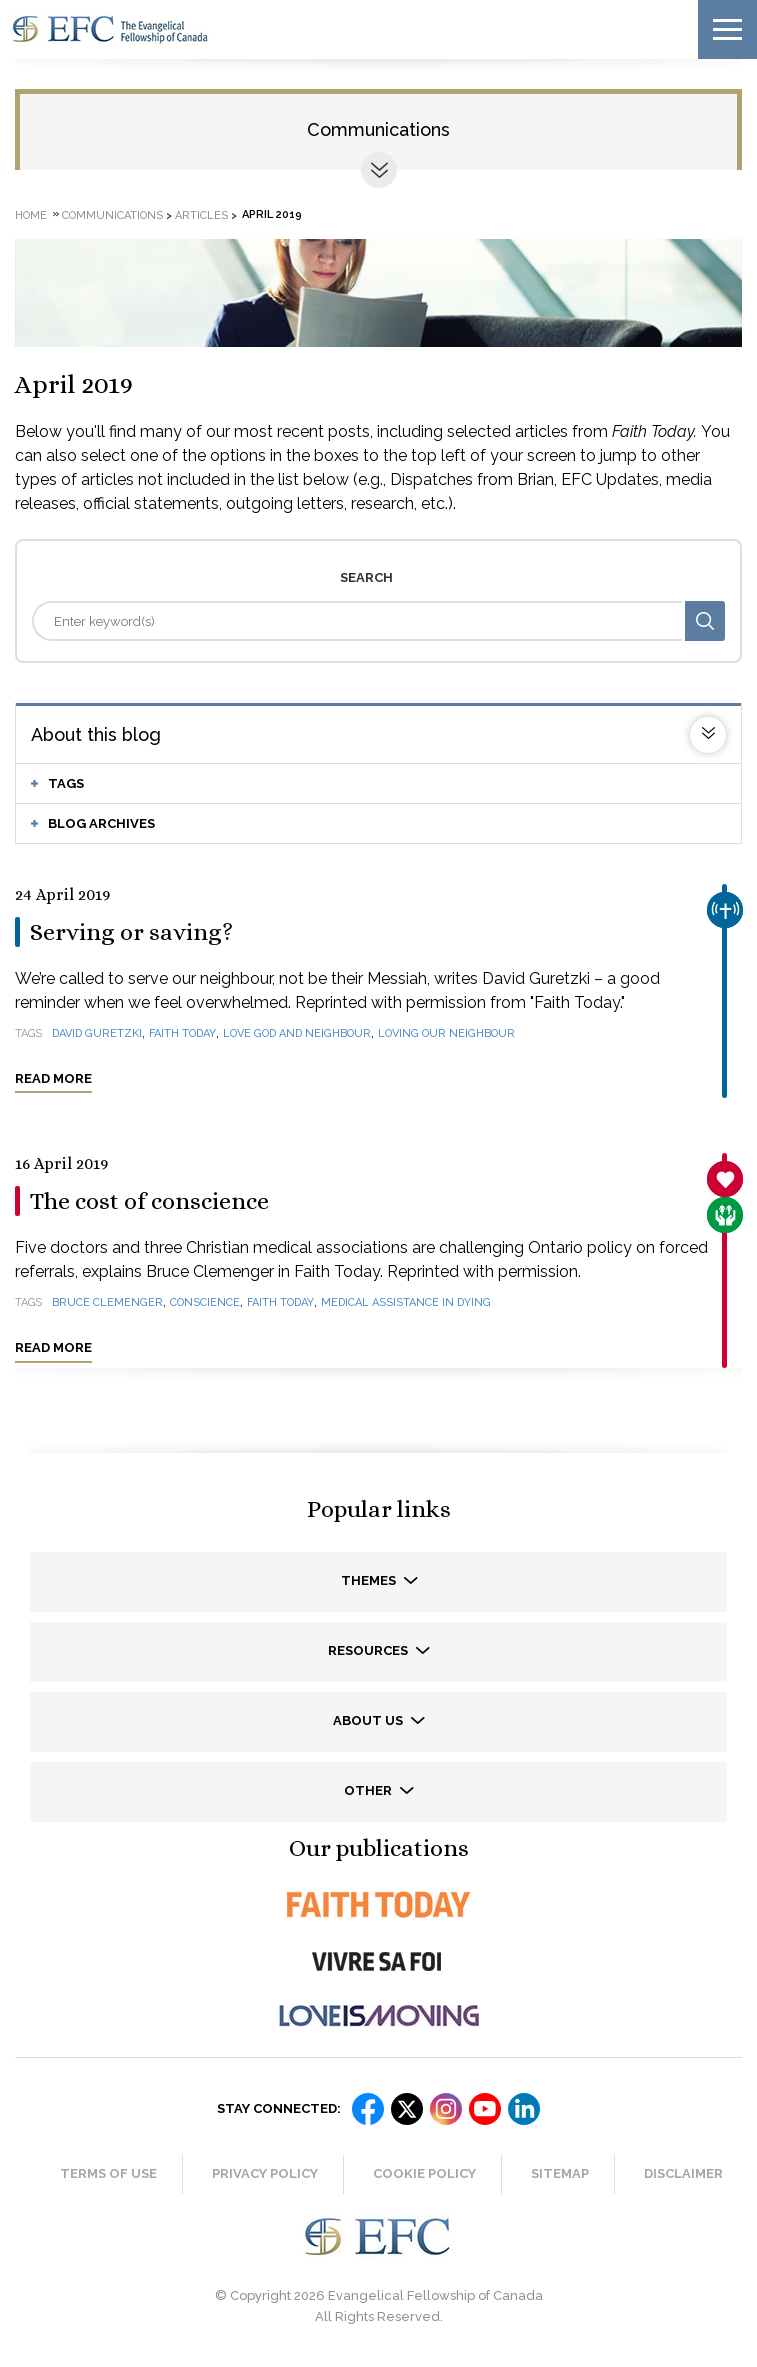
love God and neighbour (297, 1033)
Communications (378, 129)
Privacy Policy (265, 2173)
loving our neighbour (446, 1033)
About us (369, 1720)
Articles (201, 214)
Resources (369, 1650)
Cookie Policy (424, 2173)
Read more (53, 1078)
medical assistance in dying (406, 1302)
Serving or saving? (131, 932)
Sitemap (560, 2173)
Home (31, 214)
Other (369, 1790)
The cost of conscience (149, 1201)
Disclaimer (683, 2173)
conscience (205, 1302)
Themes (370, 1580)
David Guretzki (97, 1033)
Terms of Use (108, 2173)
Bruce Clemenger (107, 1302)
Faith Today (182, 1033)
